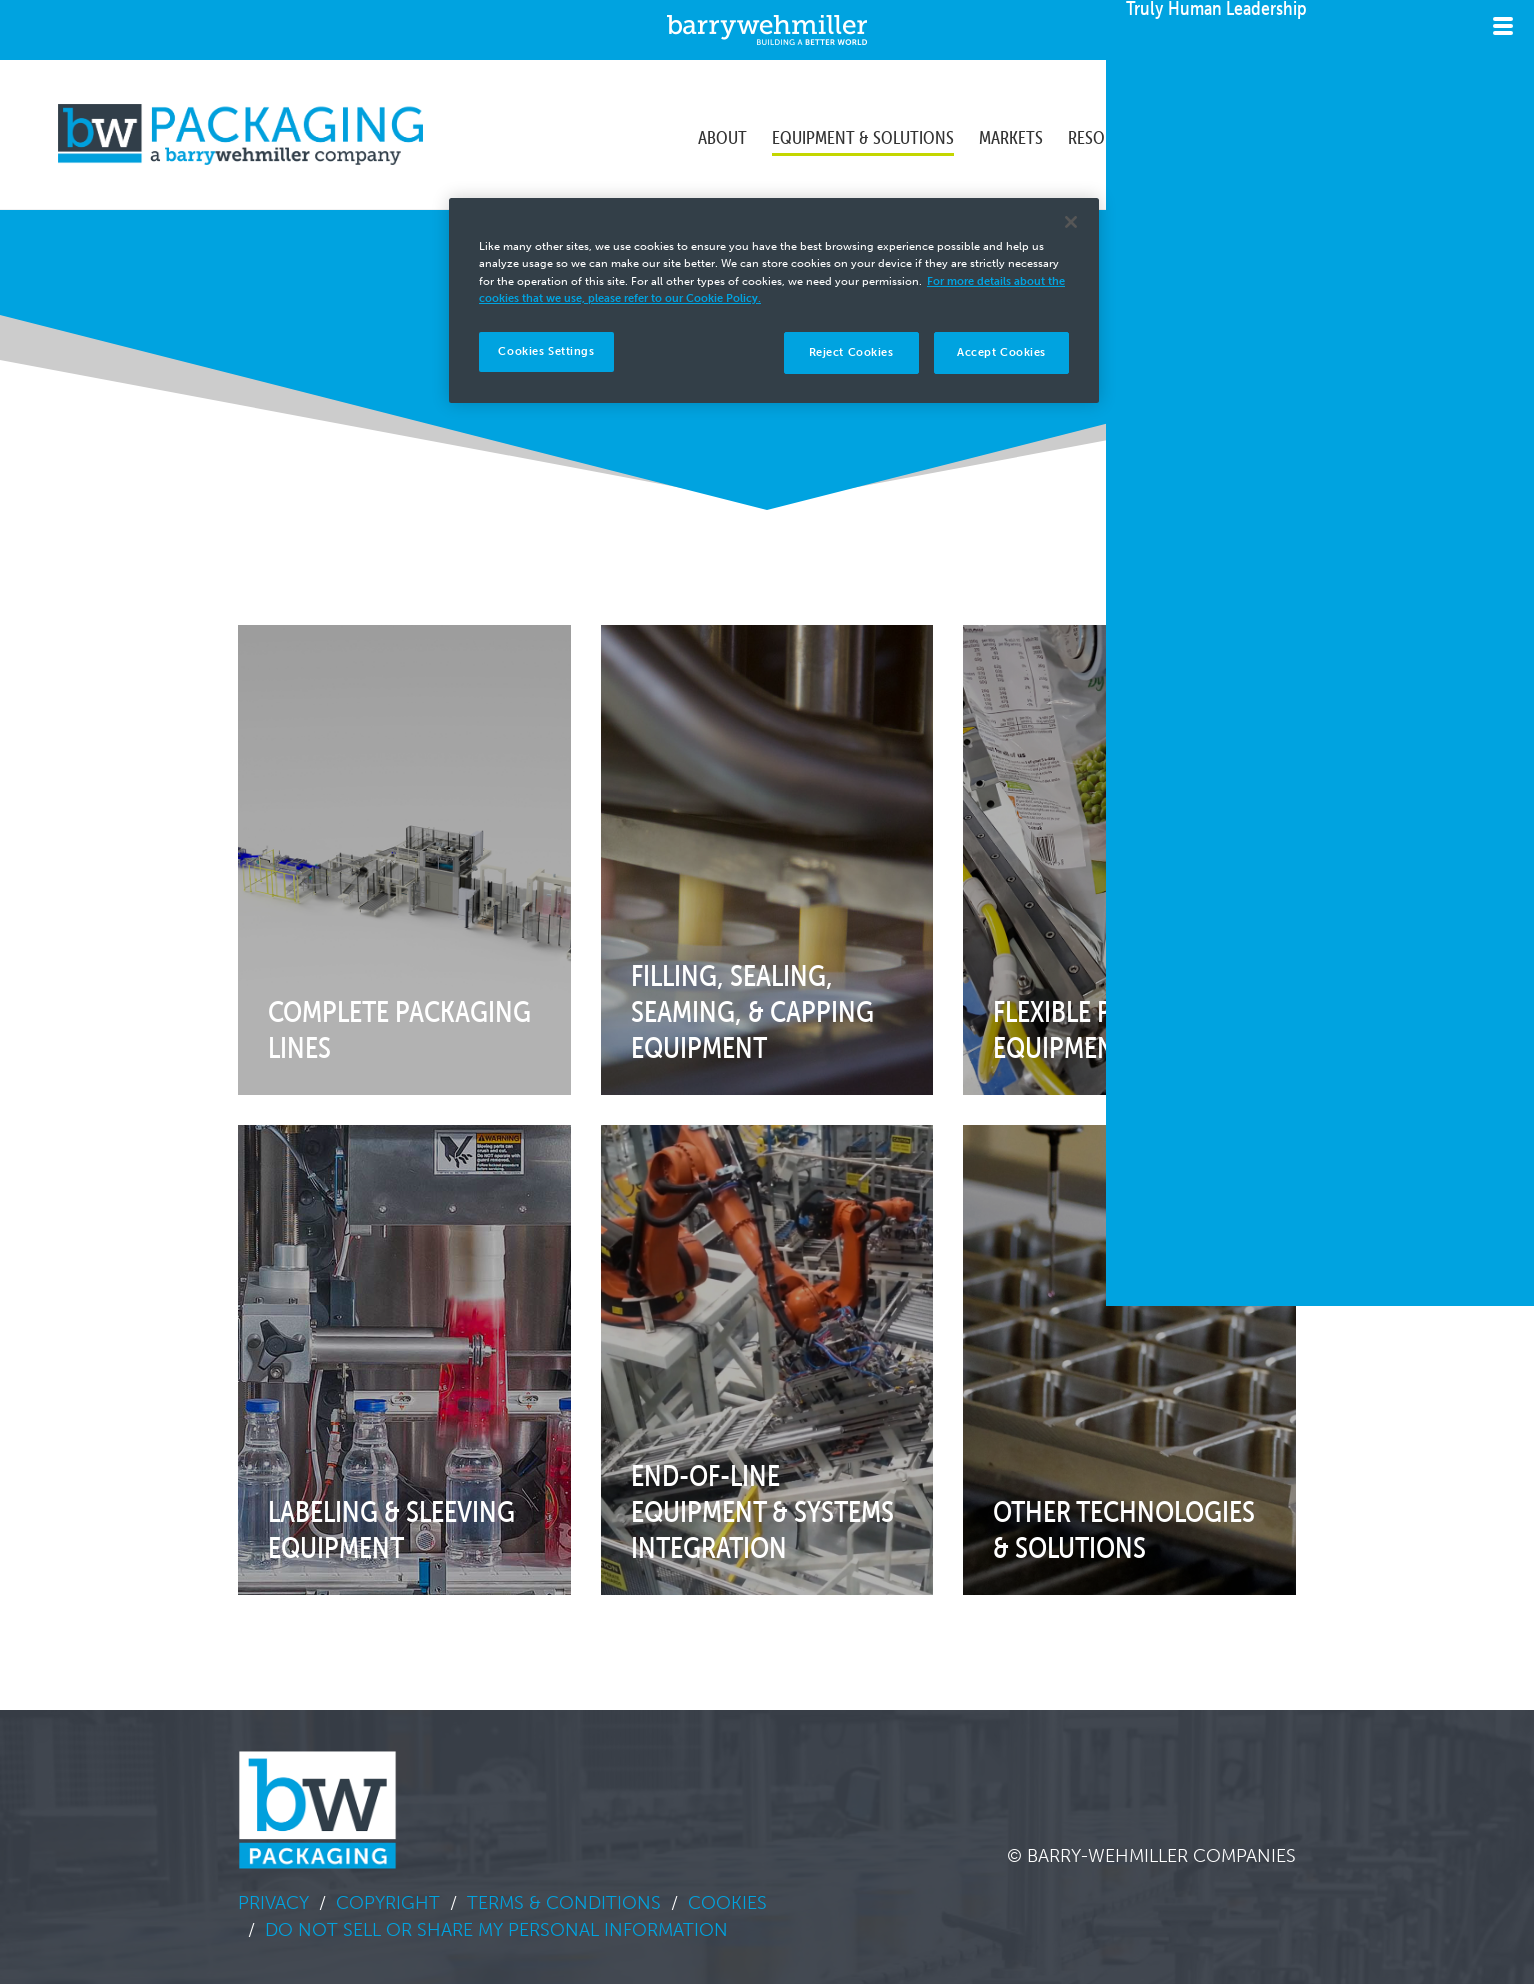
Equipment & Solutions (863, 133)
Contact (1362, 133)
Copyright (388, 1903)
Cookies (727, 1903)
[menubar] (1057, 134)
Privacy (273, 1903)
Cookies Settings (546, 351)
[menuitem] (722, 134)
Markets (1011, 133)
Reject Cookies (851, 352)
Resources (1109, 133)
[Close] (1071, 222)
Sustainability (1229, 133)
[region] (774, 300)
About (722, 133)
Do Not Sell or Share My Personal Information (496, 1930)
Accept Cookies (1001, 352)
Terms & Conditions (564, 1903)
